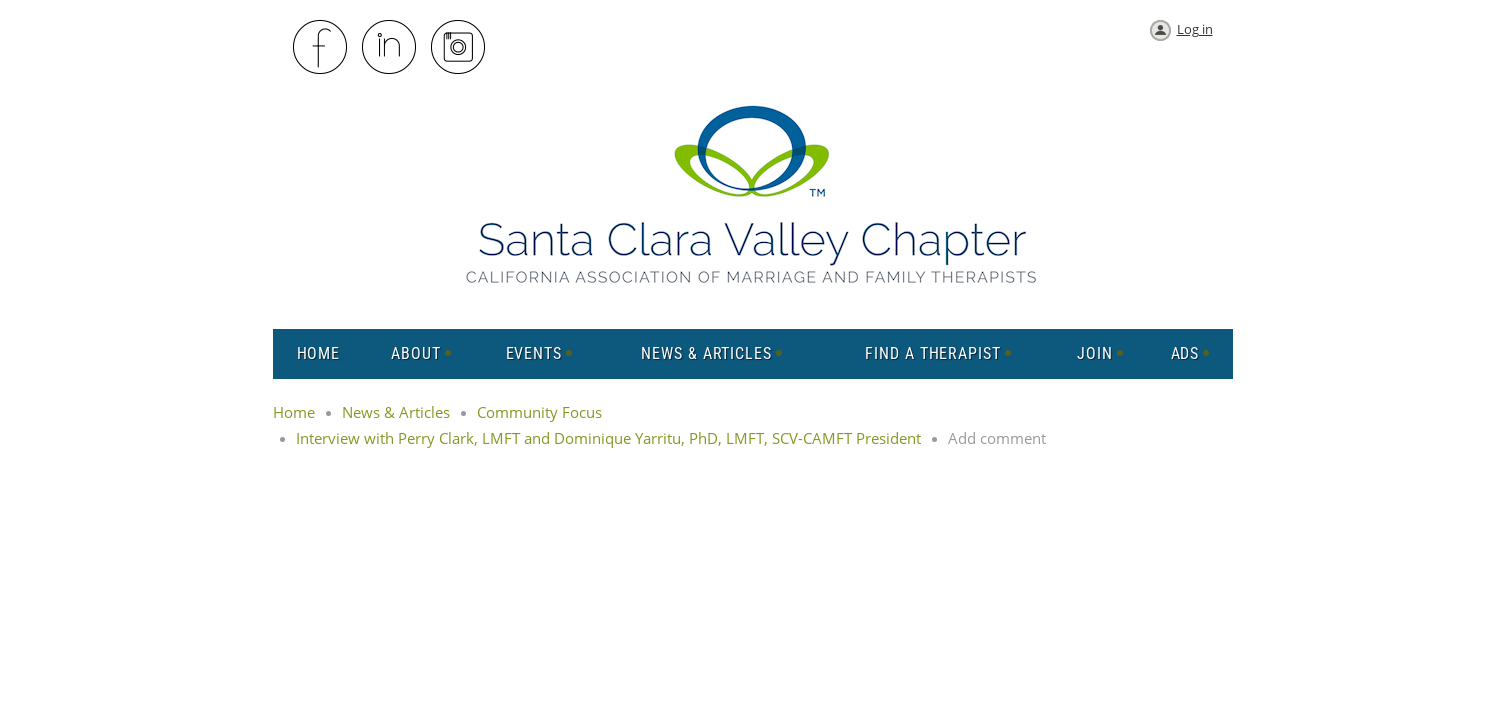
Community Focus (539, 412)
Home (294, 412)
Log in (1195, 29)
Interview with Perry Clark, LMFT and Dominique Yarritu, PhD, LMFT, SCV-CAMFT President (608, 438)
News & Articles (396, 412)
